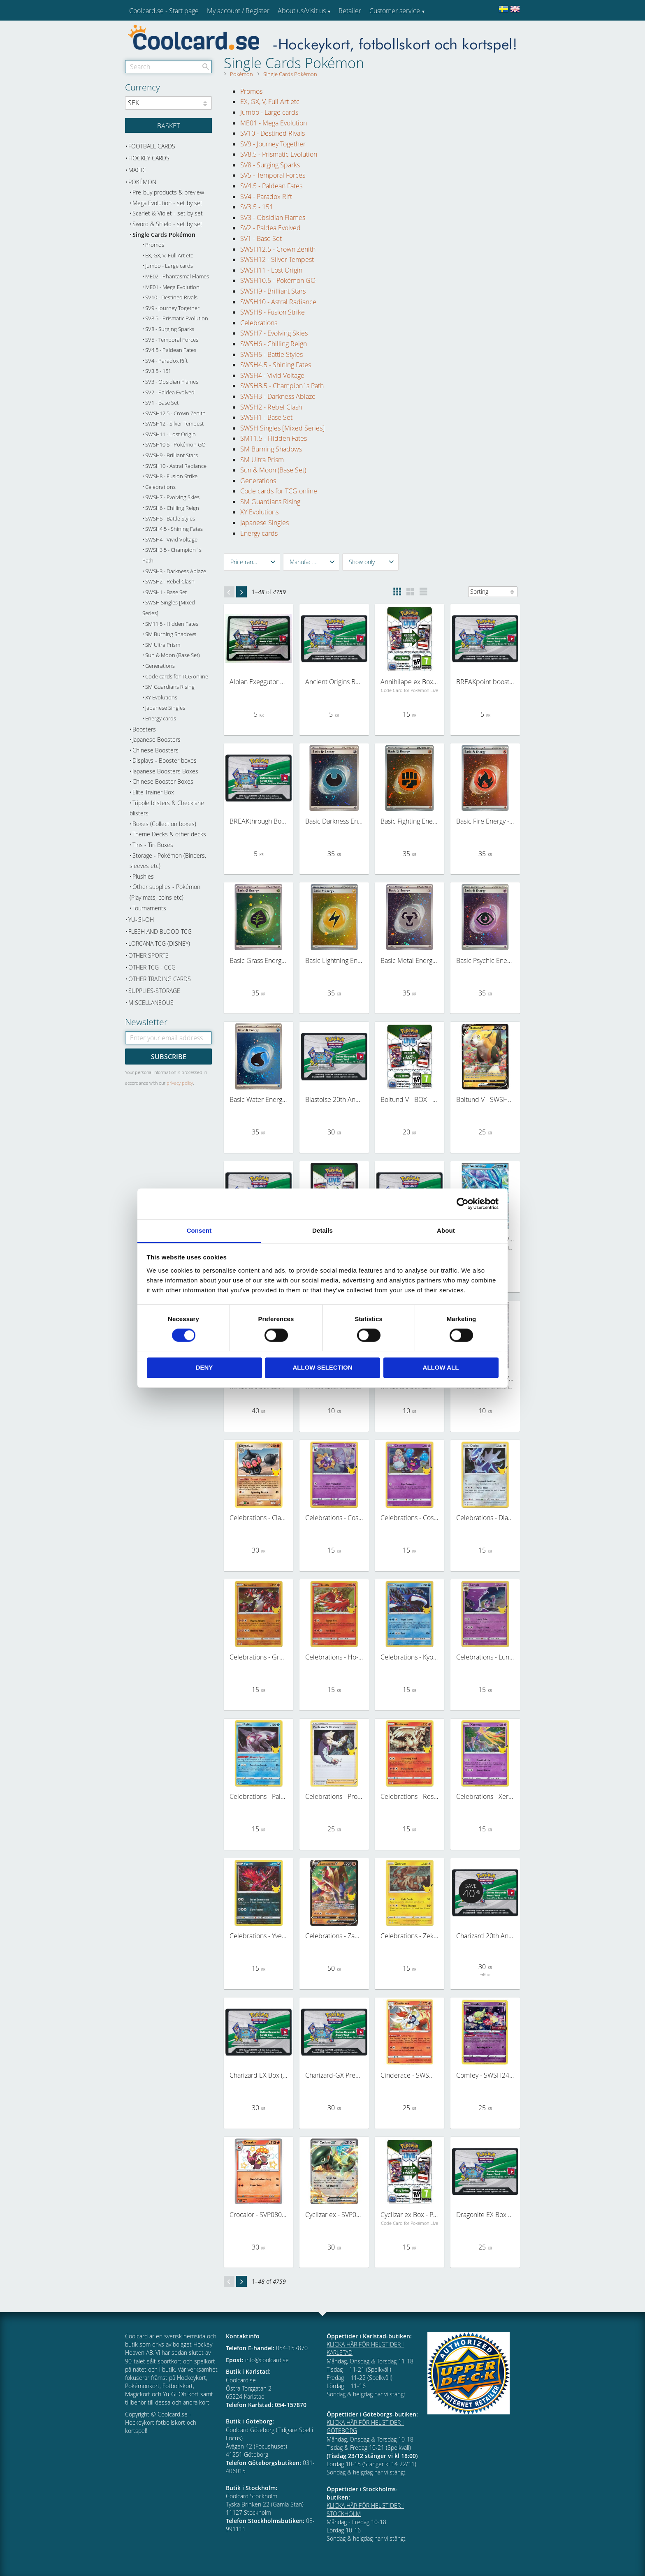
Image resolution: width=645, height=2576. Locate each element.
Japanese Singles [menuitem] (264, 522)
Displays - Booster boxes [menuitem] (164, 760)
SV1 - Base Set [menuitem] (261, 238)
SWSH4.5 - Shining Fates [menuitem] (275, 364)
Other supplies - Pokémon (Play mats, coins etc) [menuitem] (165, 892)
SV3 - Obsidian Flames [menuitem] (272, 217)
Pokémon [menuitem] (142, 182)
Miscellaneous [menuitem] (151, 1003)
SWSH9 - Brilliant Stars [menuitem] (273, 291)
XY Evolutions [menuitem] (259, 511)
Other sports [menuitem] (148, 955)
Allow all (441, 1367)
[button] (252, 562)
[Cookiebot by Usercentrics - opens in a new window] (463, 1203)
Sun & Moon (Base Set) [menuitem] (273, 469)
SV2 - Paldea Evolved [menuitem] (270, 227)
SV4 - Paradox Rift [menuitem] (266, 196)
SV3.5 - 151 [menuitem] (256, 206)
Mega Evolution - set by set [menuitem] (167, 203)
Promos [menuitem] (251, 91)
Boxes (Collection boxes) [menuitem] (164, 824)
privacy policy (180, 1083)
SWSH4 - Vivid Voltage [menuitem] (272, 375)
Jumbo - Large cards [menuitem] (269, 112)
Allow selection (323, 1367)
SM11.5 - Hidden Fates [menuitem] (273, 438)
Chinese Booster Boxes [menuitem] (162, 781)
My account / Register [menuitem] (238, 10)
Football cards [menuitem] (151, 146)
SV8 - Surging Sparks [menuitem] (270, 164)
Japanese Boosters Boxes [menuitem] (165, 771)
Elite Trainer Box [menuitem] (153, 792)
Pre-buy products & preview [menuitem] (168, 192)
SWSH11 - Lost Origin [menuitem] (271, 270)
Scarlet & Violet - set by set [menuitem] (167, 213)
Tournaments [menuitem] (149, 908)
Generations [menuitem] (258, 480)
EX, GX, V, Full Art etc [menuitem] (269, 101)
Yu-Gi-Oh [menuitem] (141, 919)
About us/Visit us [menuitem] (302, 10)
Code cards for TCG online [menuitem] (278, 490)
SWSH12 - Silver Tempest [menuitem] (277, 259)
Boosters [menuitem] (144, 729)
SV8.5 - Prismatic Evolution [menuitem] (278, 154)
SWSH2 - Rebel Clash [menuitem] (271, 407)
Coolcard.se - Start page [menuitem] (164, 10)
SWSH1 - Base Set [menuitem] (266, 417)
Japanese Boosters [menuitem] (156, 739)
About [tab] (446, 1230)
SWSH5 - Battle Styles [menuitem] (271, 354)
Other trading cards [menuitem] (159, 979)
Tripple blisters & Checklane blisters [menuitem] (167, 808)
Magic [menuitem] (137, 170)
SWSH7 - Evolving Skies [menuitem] (274, 333)
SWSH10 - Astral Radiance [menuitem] (278, 301)
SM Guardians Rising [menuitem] (270, 501)
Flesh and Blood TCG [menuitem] (160, 931)
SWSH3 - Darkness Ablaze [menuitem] (278, 396)
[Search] (206, 66)
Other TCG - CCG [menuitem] (152, 967)
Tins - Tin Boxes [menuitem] (152, 845)
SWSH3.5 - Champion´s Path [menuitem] (282, 385)
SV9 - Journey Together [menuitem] (273, 143)
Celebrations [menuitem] (258, 322)
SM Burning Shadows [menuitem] (271, 449)
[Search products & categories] (168, 66)
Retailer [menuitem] (350, 10)
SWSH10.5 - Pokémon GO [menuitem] (278, 280)
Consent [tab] (199, 1230)
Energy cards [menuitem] (259, 533)
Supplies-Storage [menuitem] (154, 991)
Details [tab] (322, 1230)
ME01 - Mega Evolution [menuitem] (273, 122)
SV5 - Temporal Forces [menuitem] (272, 175)
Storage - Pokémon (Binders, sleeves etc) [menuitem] (168, 861)
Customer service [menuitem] (394, 10)
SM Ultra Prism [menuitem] (262, 459)
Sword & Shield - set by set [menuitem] (167, 224)
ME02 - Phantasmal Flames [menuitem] (177, 276)
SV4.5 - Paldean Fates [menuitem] (271, 185)
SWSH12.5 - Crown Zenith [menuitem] (278, 249)
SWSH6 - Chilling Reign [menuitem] (273, 343)
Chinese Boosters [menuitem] (155, 750)
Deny (204, 1367)
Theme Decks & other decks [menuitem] (169, 834)
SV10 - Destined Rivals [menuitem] (272, 133)
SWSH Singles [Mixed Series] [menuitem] (282, 428)
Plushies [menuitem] (143, 876)
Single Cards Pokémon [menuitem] (163, 234)
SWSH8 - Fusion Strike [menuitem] (272, 312)
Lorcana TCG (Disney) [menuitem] (159, 943)
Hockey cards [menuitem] (148, 158)
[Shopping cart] (168, 125)
